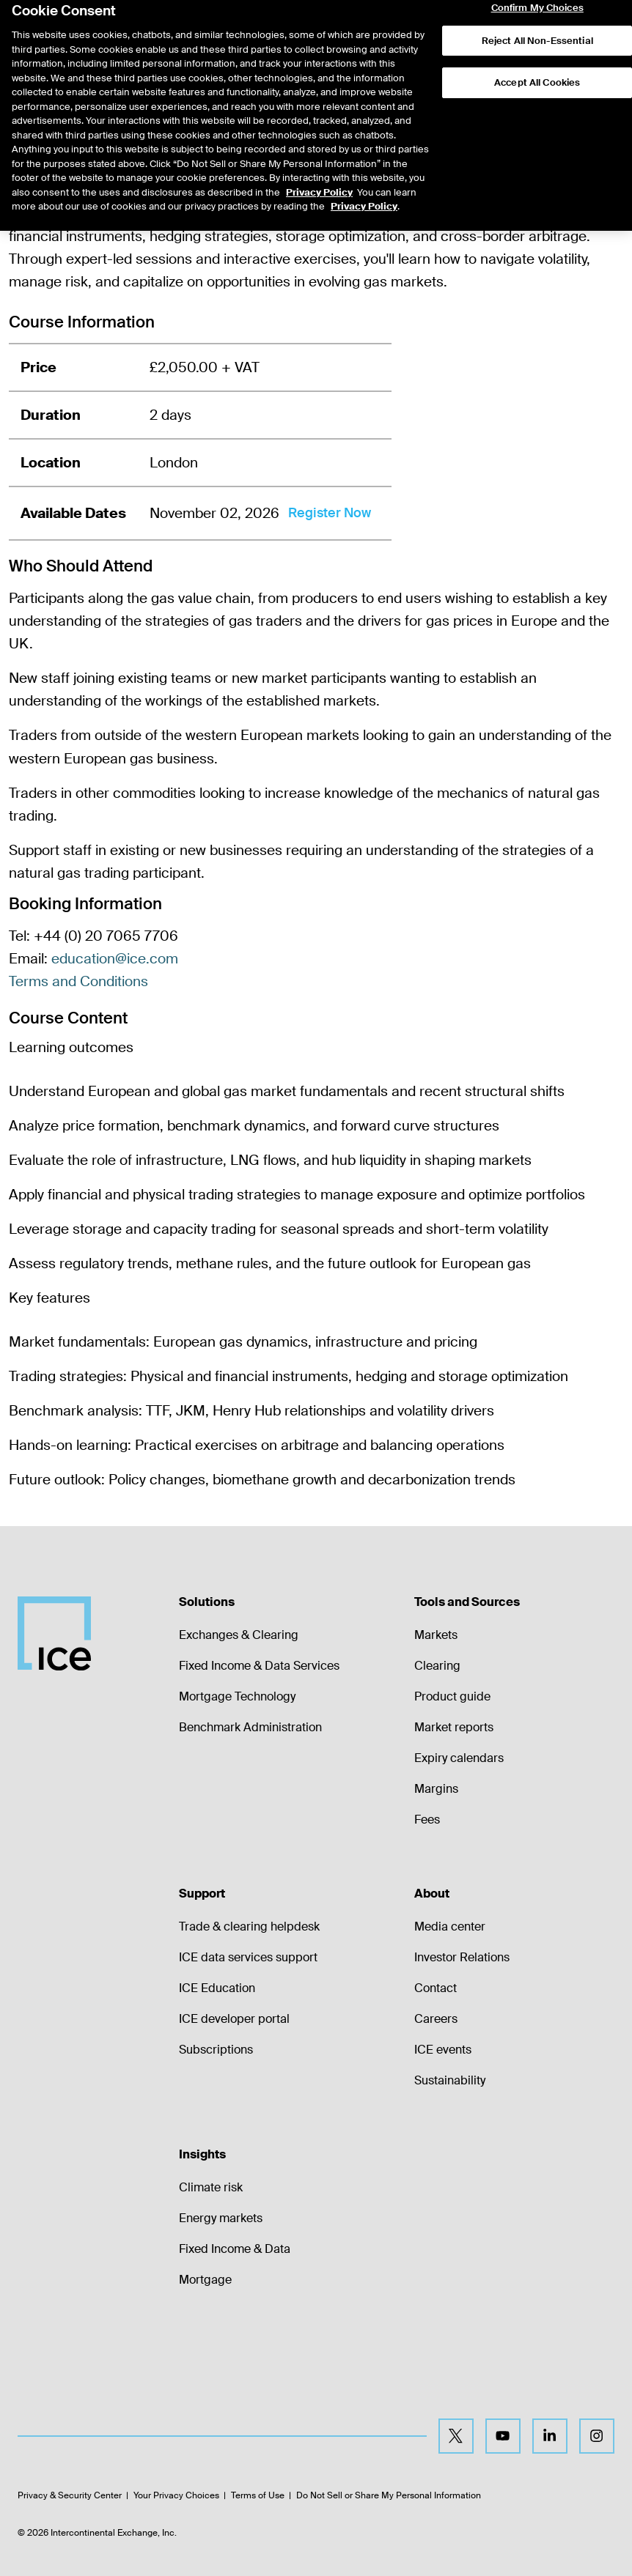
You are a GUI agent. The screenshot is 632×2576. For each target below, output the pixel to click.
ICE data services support (248, 1957)
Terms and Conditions (78, 981)
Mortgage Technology (237, 1696)
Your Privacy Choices (176, 2495)
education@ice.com (114, 959)
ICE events (442, 2049)
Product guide (452, 1696)
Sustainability (449, 2080)
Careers (436, 2019)
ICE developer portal (234, 2019)
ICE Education (217, 1988)
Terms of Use (257, 2495)
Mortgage (205, 2279)
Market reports (453, 1727)
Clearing (437, 1665)
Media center (449, 1926)
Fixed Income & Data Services (259, 1665)
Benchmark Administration (250, 1727)
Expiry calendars (459, 1758)
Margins (436, 1788)
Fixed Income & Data (234, 2249)
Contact (435, 1988)
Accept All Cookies (537, 44)
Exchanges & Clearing (238, 1635)
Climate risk (211, 2187)
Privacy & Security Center (70, 2495)
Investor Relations (462, 1957)
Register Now (329, 513)
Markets (436, 1635)
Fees (427, 1819)
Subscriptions (216, 2049)
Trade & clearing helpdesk (249, 1926)
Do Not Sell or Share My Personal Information (388, 2495)
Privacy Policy (319, 154)
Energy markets (220, 2218)
